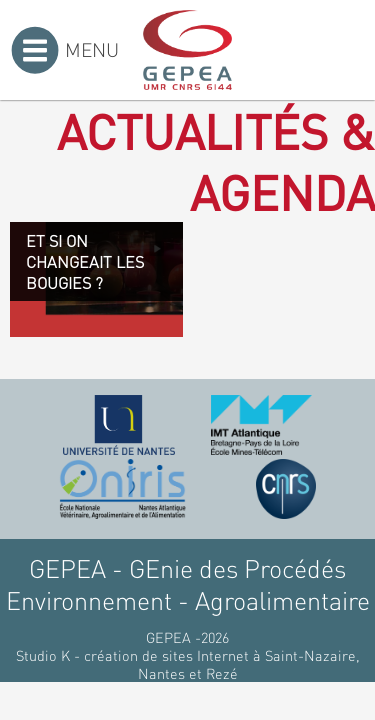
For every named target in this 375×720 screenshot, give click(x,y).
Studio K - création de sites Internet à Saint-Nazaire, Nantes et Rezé (188, 664)
